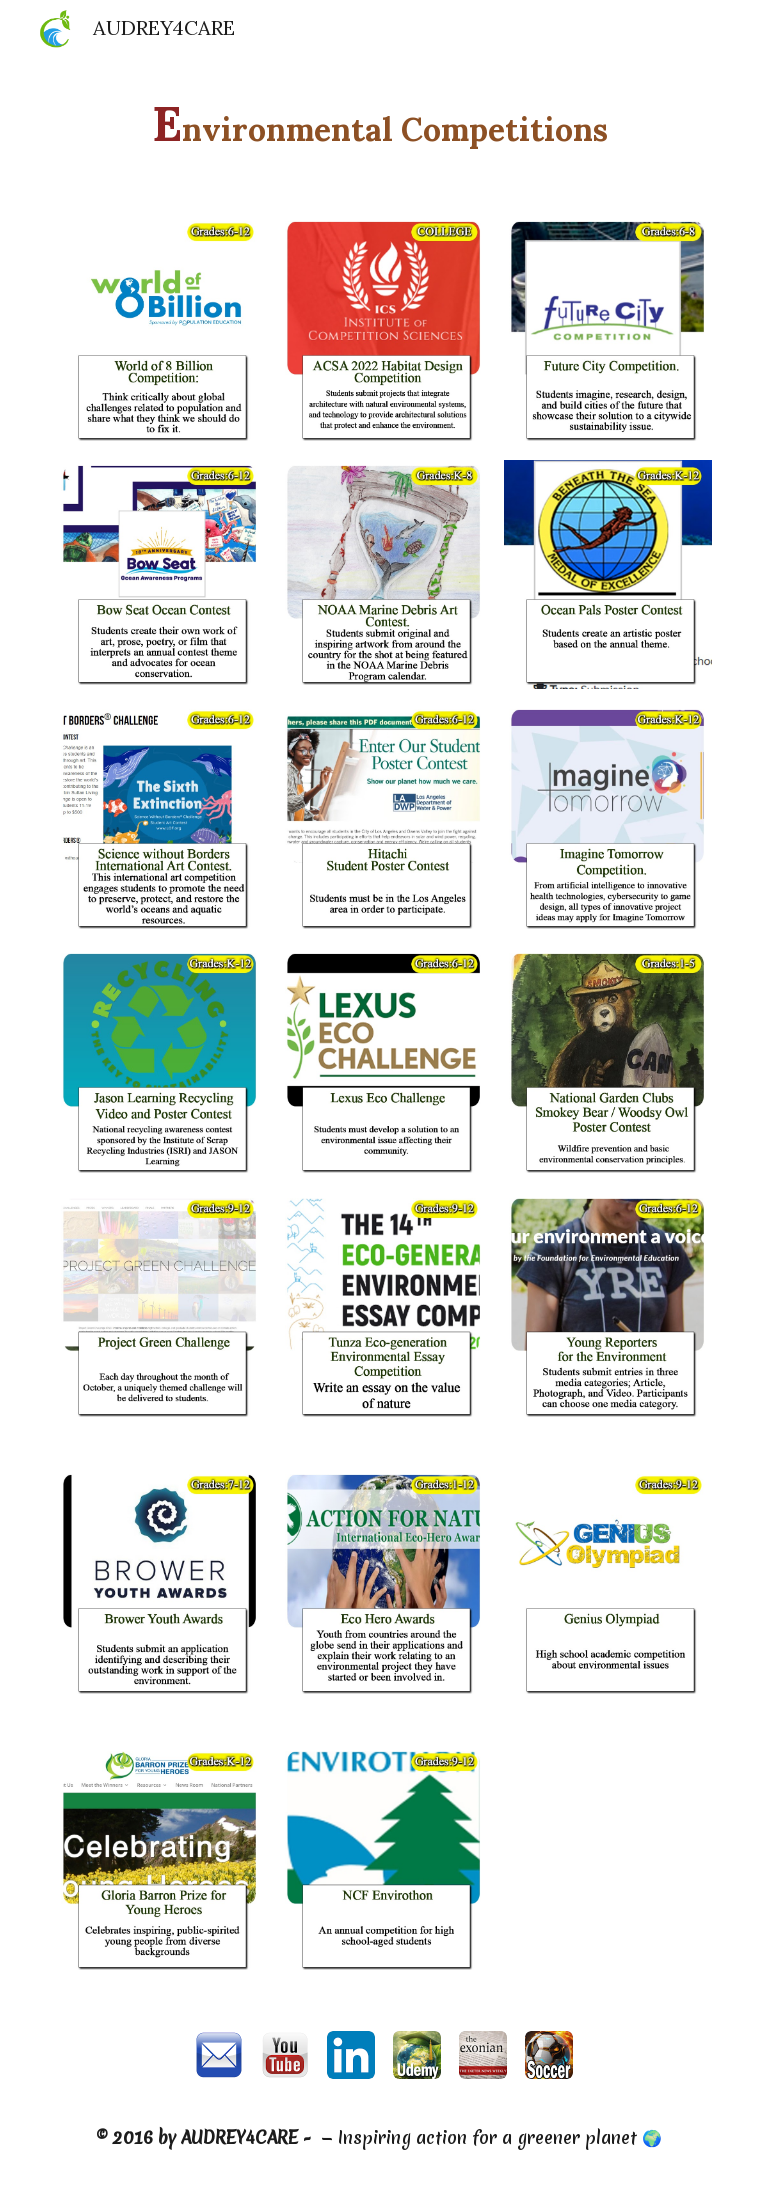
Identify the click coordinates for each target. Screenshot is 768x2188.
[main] (383, 124)
